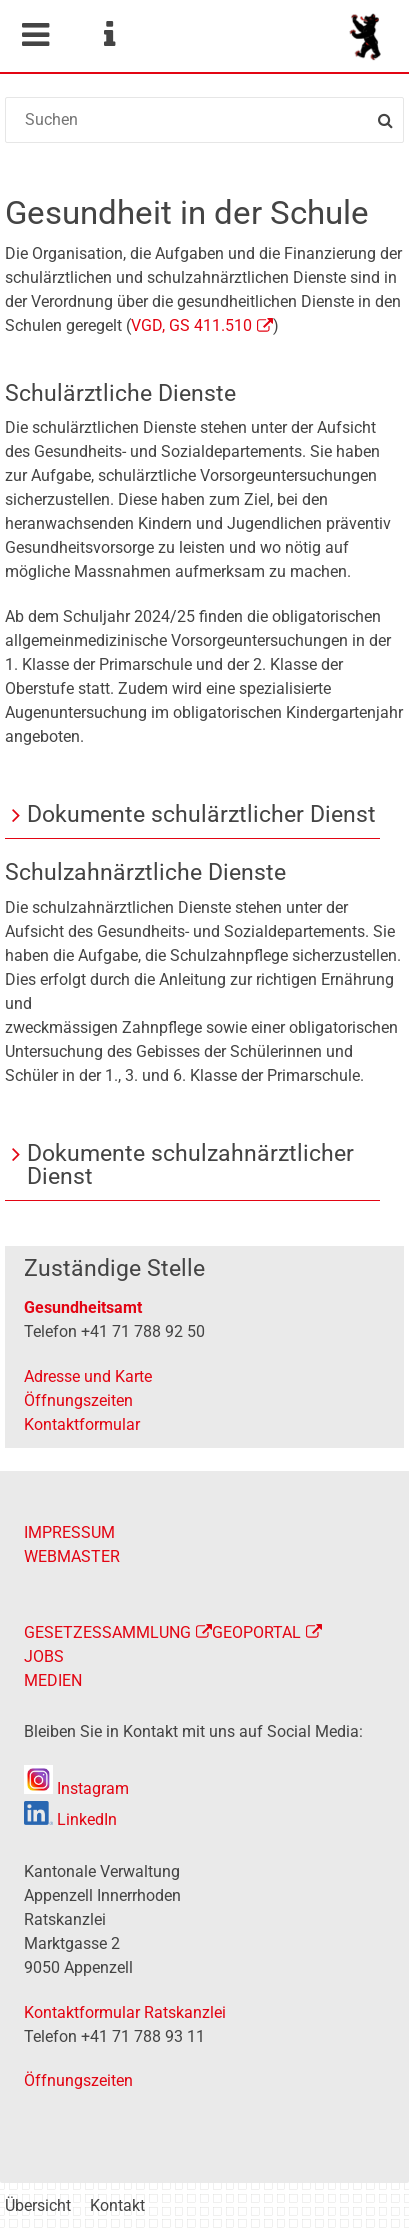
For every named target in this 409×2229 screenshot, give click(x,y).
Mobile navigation (35, 35)
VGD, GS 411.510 (191, 325)
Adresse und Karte (88, 1376)
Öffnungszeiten (78, 1400)
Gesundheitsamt (83, 1307)
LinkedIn (70, 1819)
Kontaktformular (82, 1424)
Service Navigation (109, 35)
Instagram (76, 1788)
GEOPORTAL (256, 1632)
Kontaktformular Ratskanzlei (125, 2012)
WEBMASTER (72, 1556)
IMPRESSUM (69, 1532)
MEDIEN (53, 1680)
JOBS (44, 1656)
